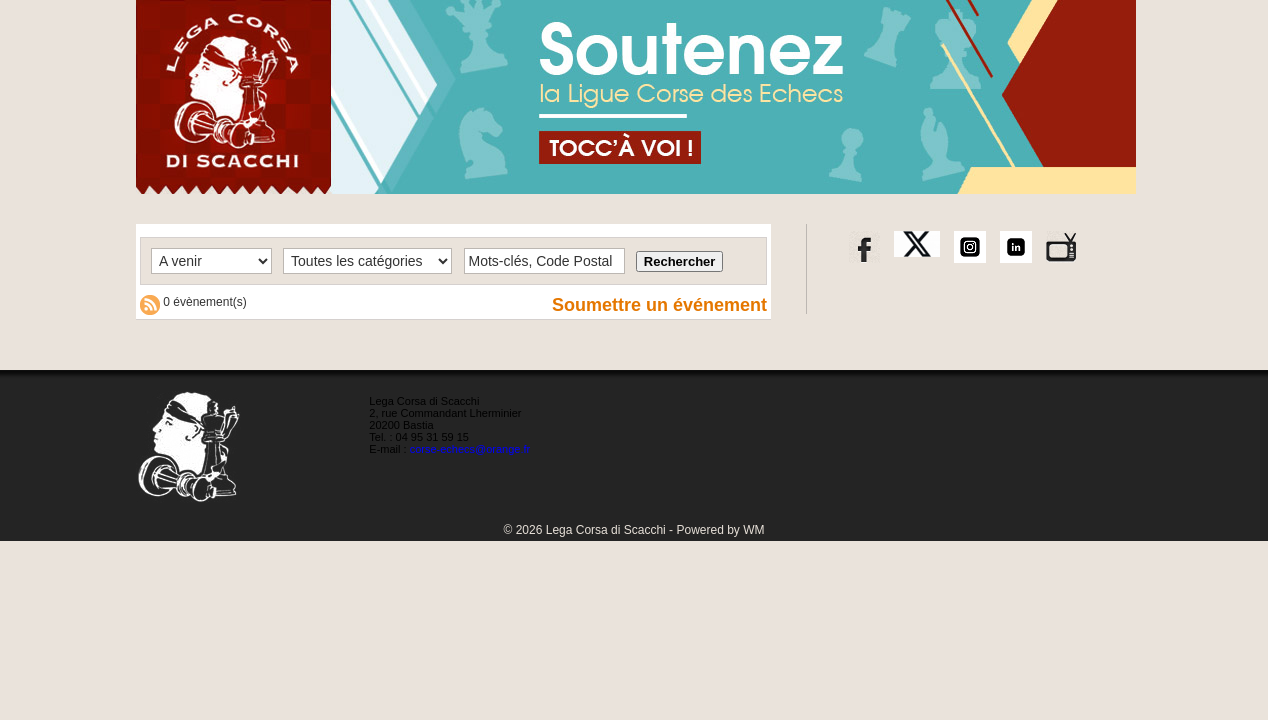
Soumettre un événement (659, 305)
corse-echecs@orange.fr (470, 449)
